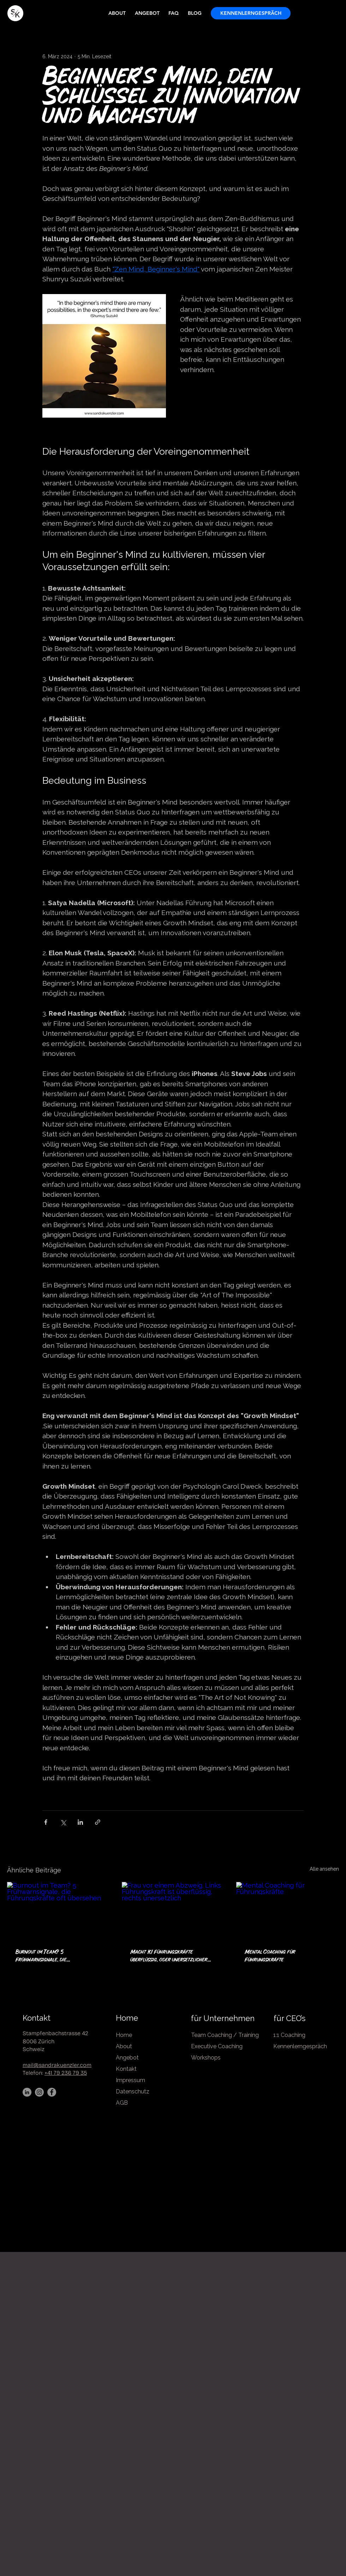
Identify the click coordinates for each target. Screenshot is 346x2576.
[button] (251, 13)
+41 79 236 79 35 (65, 2072)
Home (127, 2017)
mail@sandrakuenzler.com (57, 2065)
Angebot (127, 2057)
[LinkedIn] (27, 2092)
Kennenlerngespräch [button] (300, 2046)
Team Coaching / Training (225, 2035)
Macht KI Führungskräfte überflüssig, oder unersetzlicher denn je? (168, 1956)
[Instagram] (39, 2092)
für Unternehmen (223, 2018)
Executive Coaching (217, 2046)
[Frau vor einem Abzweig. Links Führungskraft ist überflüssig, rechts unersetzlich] (173, 1911)
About (124, 2046)
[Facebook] (51, 2092)
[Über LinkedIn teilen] (80, 1822)
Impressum (130, 2080)
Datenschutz (132, 2091)
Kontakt (36, 2017)
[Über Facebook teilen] (45, 1822)
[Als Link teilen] (97, 1822)
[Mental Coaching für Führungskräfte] (287, 1911)
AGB (122, 2102)
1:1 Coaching (290, 2035)
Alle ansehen (324, 1869)
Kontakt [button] (126, 2069)
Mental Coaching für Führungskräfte (270, 1956)
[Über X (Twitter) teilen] (63, 1822)
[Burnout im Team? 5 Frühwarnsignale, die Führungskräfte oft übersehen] (58, 1911)
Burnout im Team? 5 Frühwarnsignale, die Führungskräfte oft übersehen (52, 1956)
